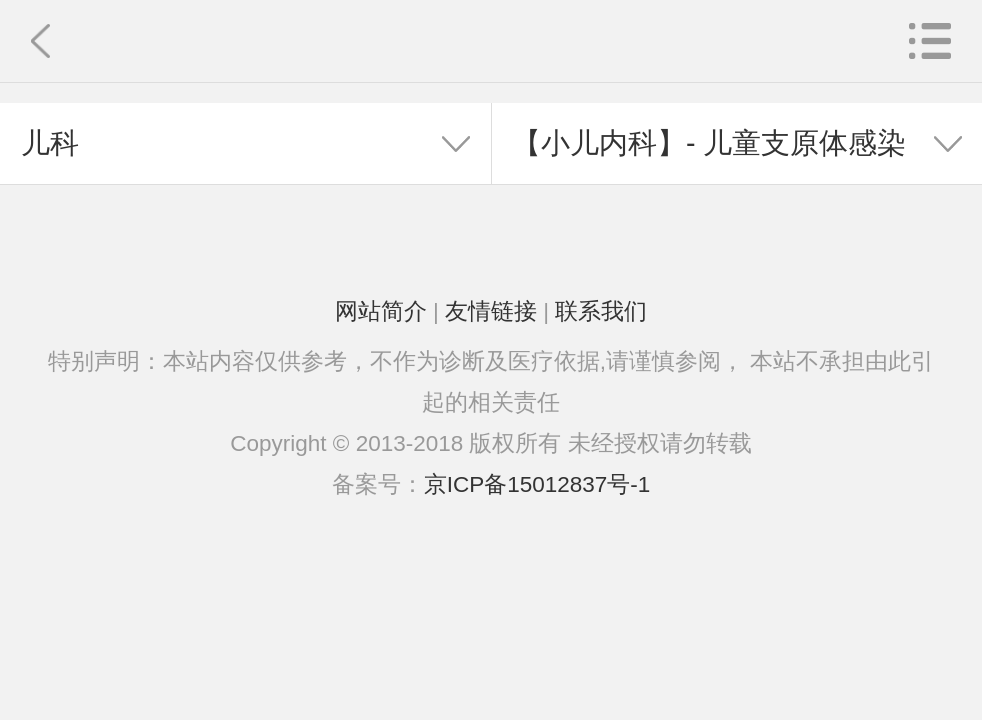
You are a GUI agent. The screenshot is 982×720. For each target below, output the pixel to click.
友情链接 (491, 311)
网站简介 (381, 311)
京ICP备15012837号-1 (537, 484)
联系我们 (601, 311)
